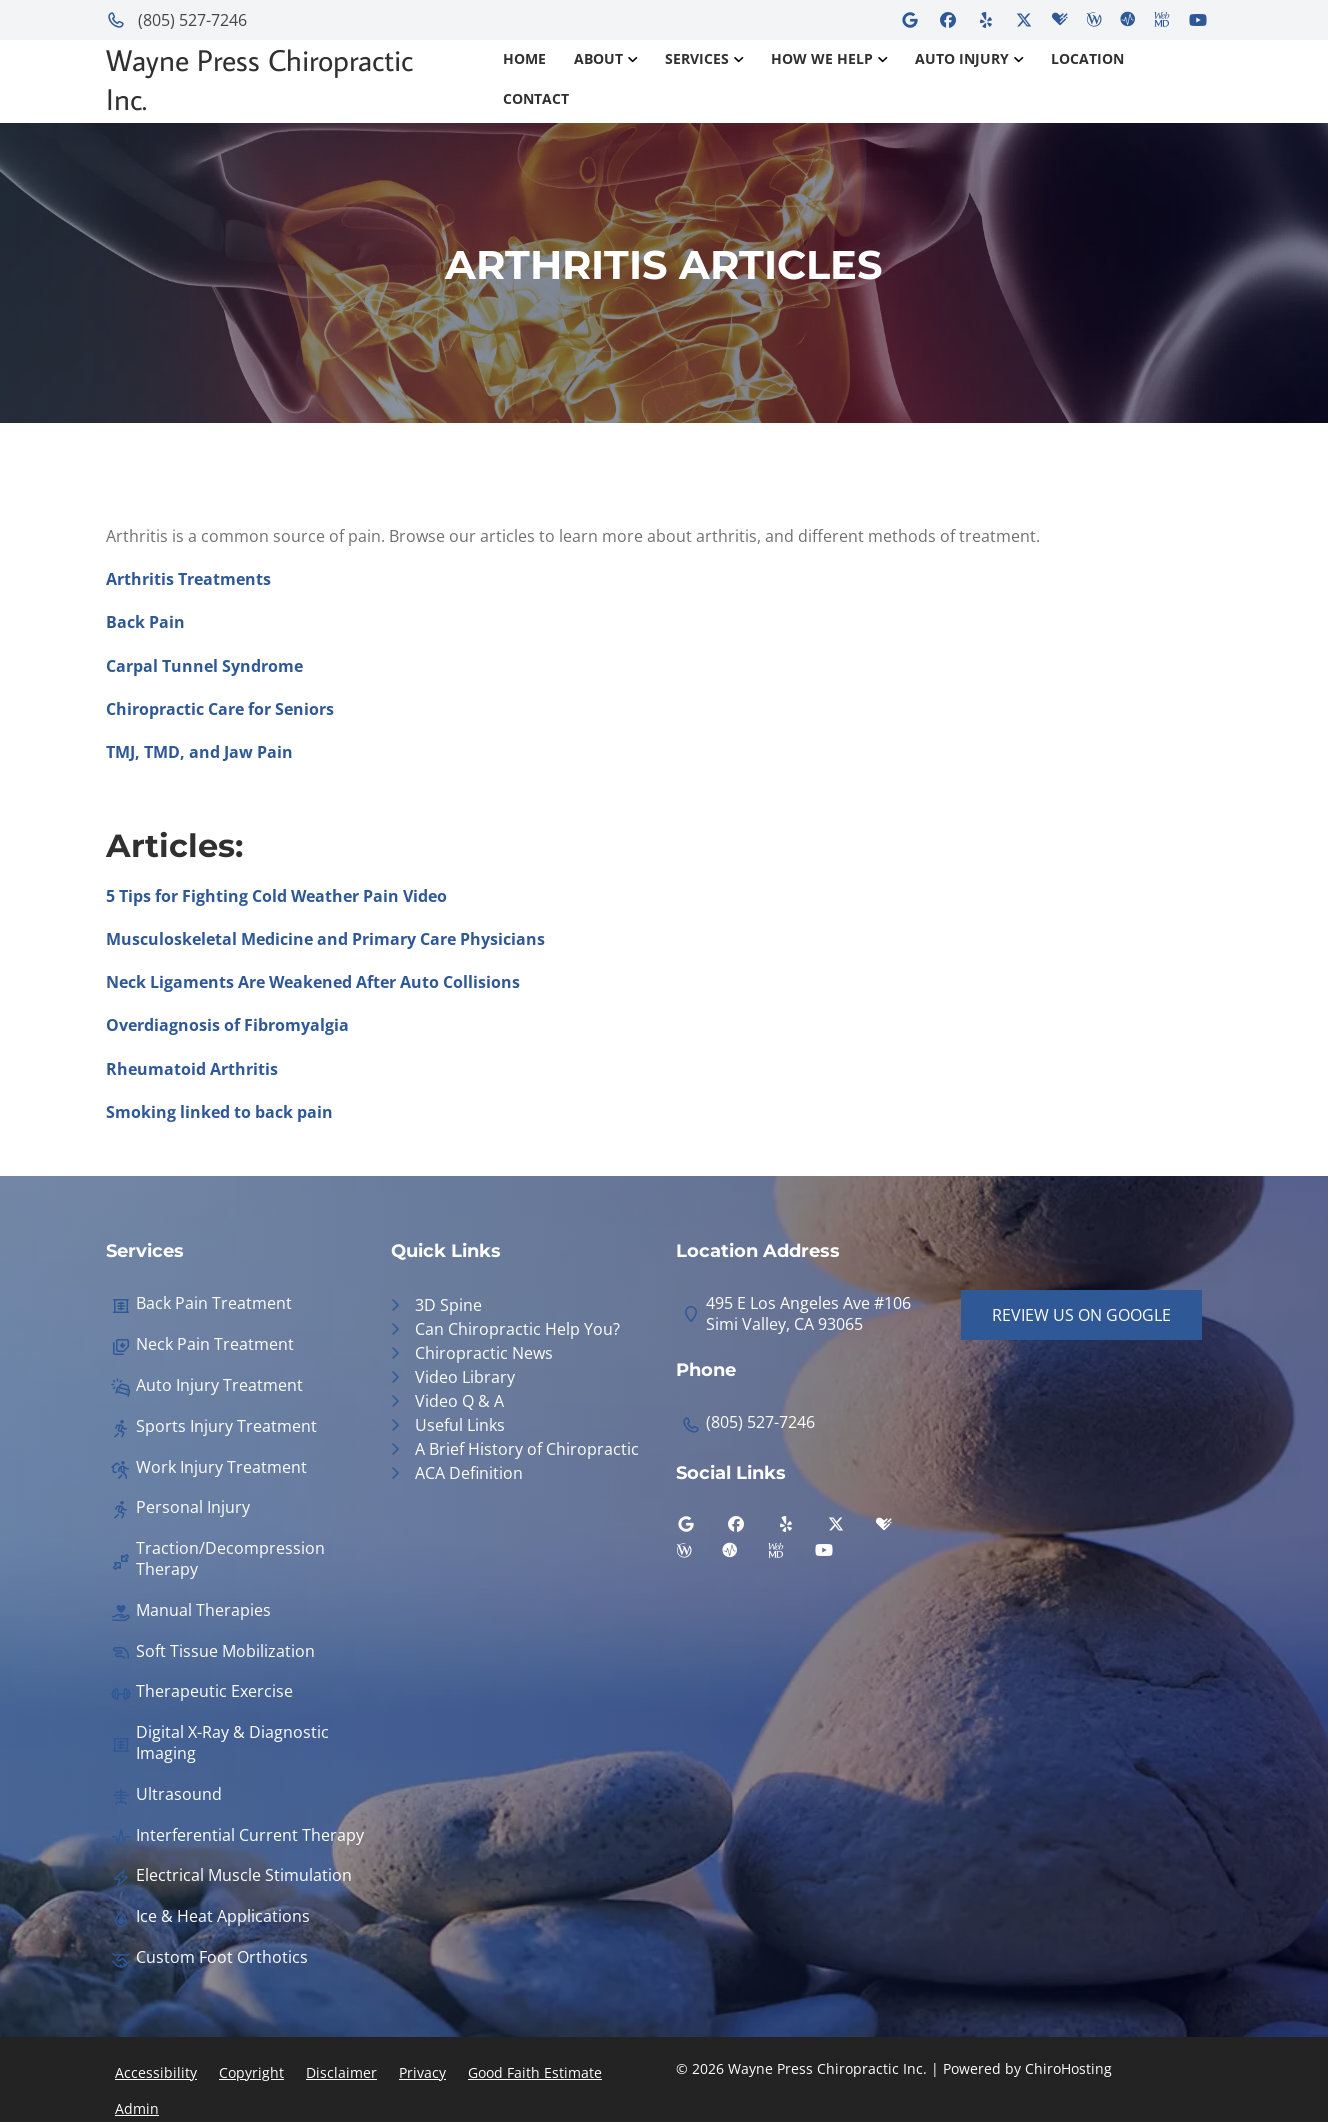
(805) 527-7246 (176, 20)
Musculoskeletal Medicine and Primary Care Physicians (325, 939)
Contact (536, 98)
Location (1087, 58)
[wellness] (699, 1555)
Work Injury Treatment (221, 1467)
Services (697, 58)
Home (524, 58)
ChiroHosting (1068, 2068)
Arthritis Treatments (188, 579)
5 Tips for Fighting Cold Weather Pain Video (276, 896)
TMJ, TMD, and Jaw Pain (199, 752)
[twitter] (851, 1529)
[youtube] (839, 1555)
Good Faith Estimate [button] (535, 2072)
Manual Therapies (203, 1610)
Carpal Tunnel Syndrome (204, 666)
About (598, 58)
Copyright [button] (251, 2072)
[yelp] (801, 1529)
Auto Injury (962, 58)
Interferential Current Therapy (250, 1835)
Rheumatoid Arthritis (192, 1069)
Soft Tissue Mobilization (225, 1651)
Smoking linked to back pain (219, 1112)
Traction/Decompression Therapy (230, 1559)
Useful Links (460, 1425)
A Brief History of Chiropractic (527, 1449)
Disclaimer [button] (341, 2072)
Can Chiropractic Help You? (517, 1329)
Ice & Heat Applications (223, 1916)
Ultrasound (179, 1794)
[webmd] (791, 1555)
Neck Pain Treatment (215, 1344)
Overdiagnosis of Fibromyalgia (227, 1025)
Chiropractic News (484, 1353)
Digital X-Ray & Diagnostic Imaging (232, 1743)
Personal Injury (193, 1507)
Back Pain (145, 622)
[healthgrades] (899, 1529)
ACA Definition (469, 1473)
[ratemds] (745, 1555)
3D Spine (448, 1305)
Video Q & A (459, 1401)
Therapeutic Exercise (214, 1691)
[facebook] (751, 1529)
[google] (701, 1529)
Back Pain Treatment (214, 1303)
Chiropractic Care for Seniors (220, 709)
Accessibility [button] (156, 2072)
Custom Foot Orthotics (222, 1957)
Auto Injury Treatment (219, 1385)
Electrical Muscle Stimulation (244, 1875)
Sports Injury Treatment (226, 1426)
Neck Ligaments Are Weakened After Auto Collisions (313, 982)
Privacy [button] (422, 2072)
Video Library (465, 1377)
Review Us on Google (1081, 1315)
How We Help (822, 58)
